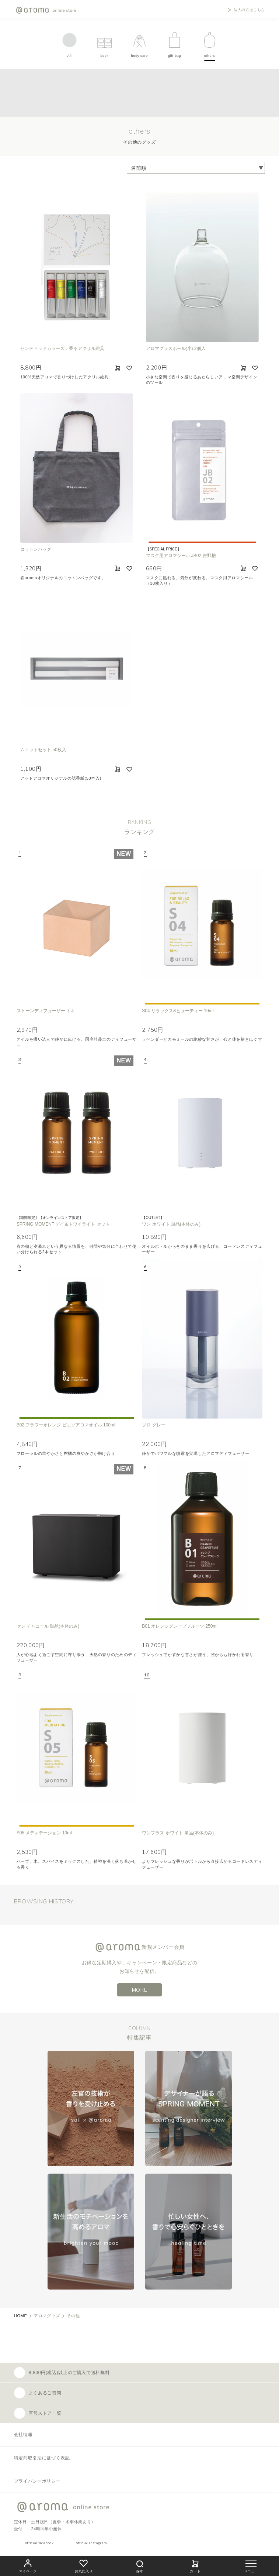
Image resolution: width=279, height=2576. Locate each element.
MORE (139, 1989)
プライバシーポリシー (37, 2481)
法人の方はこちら (249, 10)
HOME (20, 2316)
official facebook (39, 2543)
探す (139, 2565)
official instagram (91, 2543)
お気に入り (84, 2565)
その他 (73, 2316)
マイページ (28, 2565)
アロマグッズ (47, 2316)
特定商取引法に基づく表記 (42, 2457)
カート (195, 2565)
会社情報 (23, 2434)
